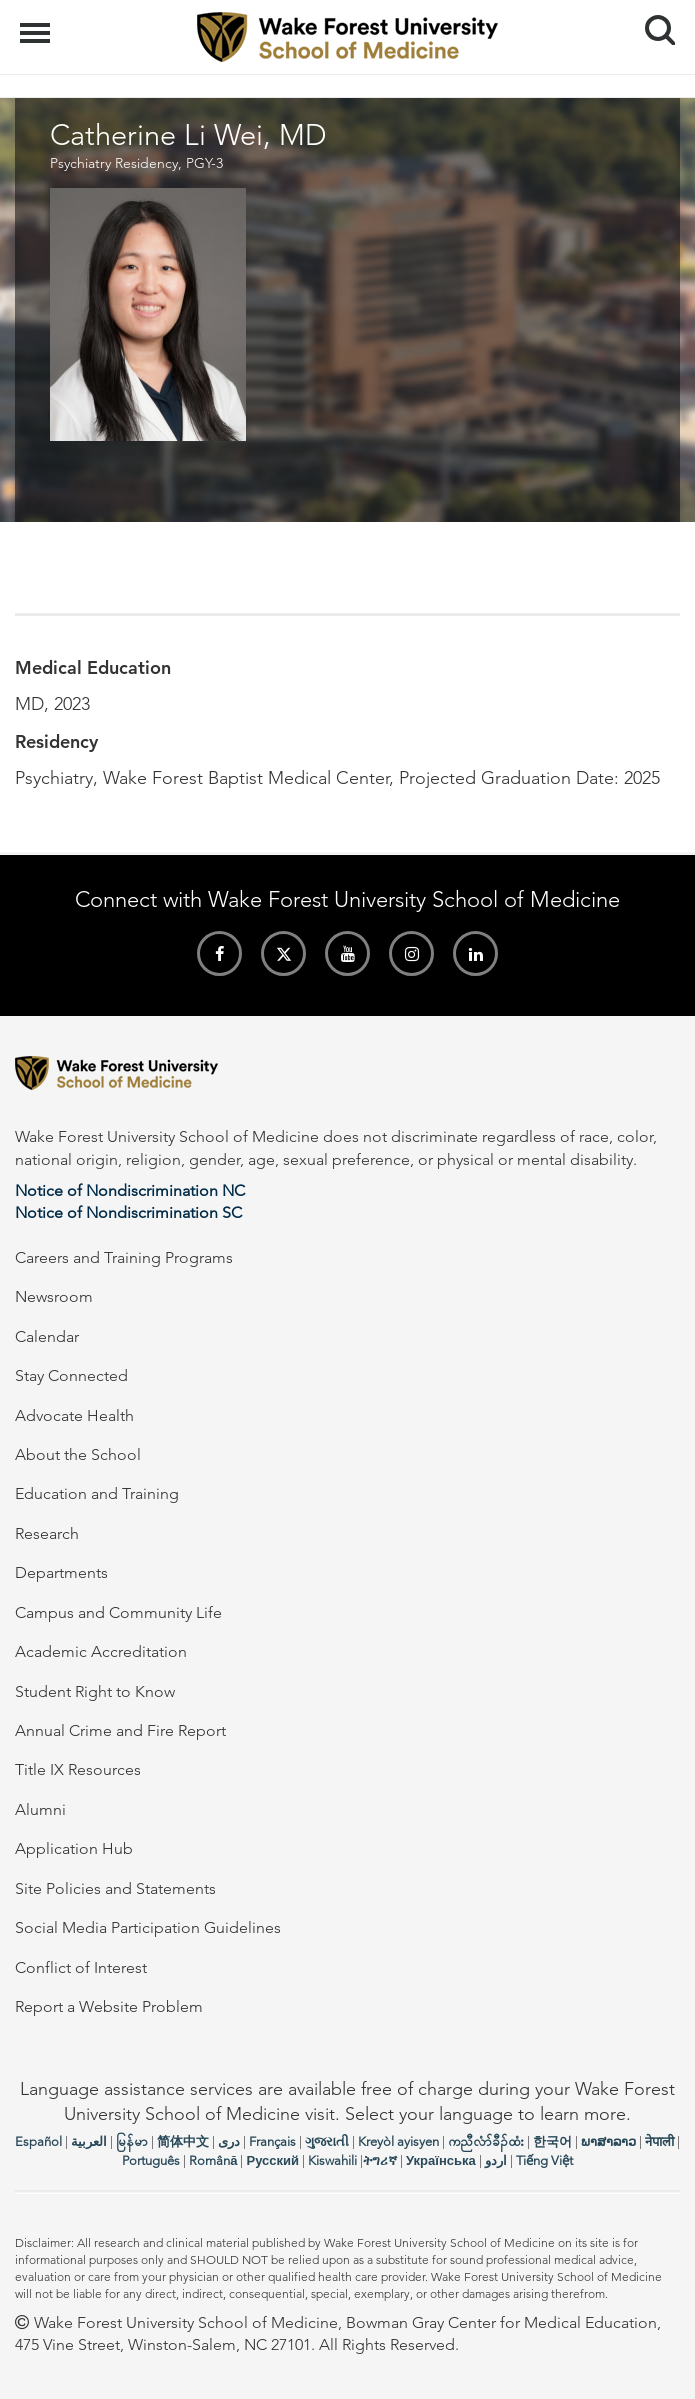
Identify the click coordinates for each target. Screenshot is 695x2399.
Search (652, 22)
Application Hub (74, 1848)
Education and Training (97, 1493)
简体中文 (183, 2141)
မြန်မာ (132, 2141)
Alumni (40, 1809)
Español (38, 2141)
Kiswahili (332, 2160)
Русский (272, 2160)
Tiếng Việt (544, 2160)
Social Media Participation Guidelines (148, 1927)
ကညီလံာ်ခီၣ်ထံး (486, 2141)
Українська (441, 2160)
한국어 (552, 2141)
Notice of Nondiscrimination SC (128, 1212)
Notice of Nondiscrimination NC (130, 1190)
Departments (61, 1572)
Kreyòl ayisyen (398, 2141)
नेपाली (659, 2141)
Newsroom (54, 1296)
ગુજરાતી (327, 2141)
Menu (37, 23)
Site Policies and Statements (115, 1888)
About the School (78, 1454)
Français (272, 2141)
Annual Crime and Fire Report (120, 1730)
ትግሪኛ (380, 2160)
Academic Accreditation (101, 1651)
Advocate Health (74, 1415)
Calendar (47, 1336)
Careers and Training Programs (124, 1257)
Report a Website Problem (109, 2006)
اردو (496, 2160)
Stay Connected (71, 1375)
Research (47, 1533)
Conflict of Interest (81, 1967)
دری (229, 2141)
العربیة (89, 2141)
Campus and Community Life (118, 1612)
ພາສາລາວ (608, 2141)
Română (213, 2160)
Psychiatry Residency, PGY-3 (136, 163)
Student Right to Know (95, 1691)
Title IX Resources (78, 1769)
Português (151, 2160)
